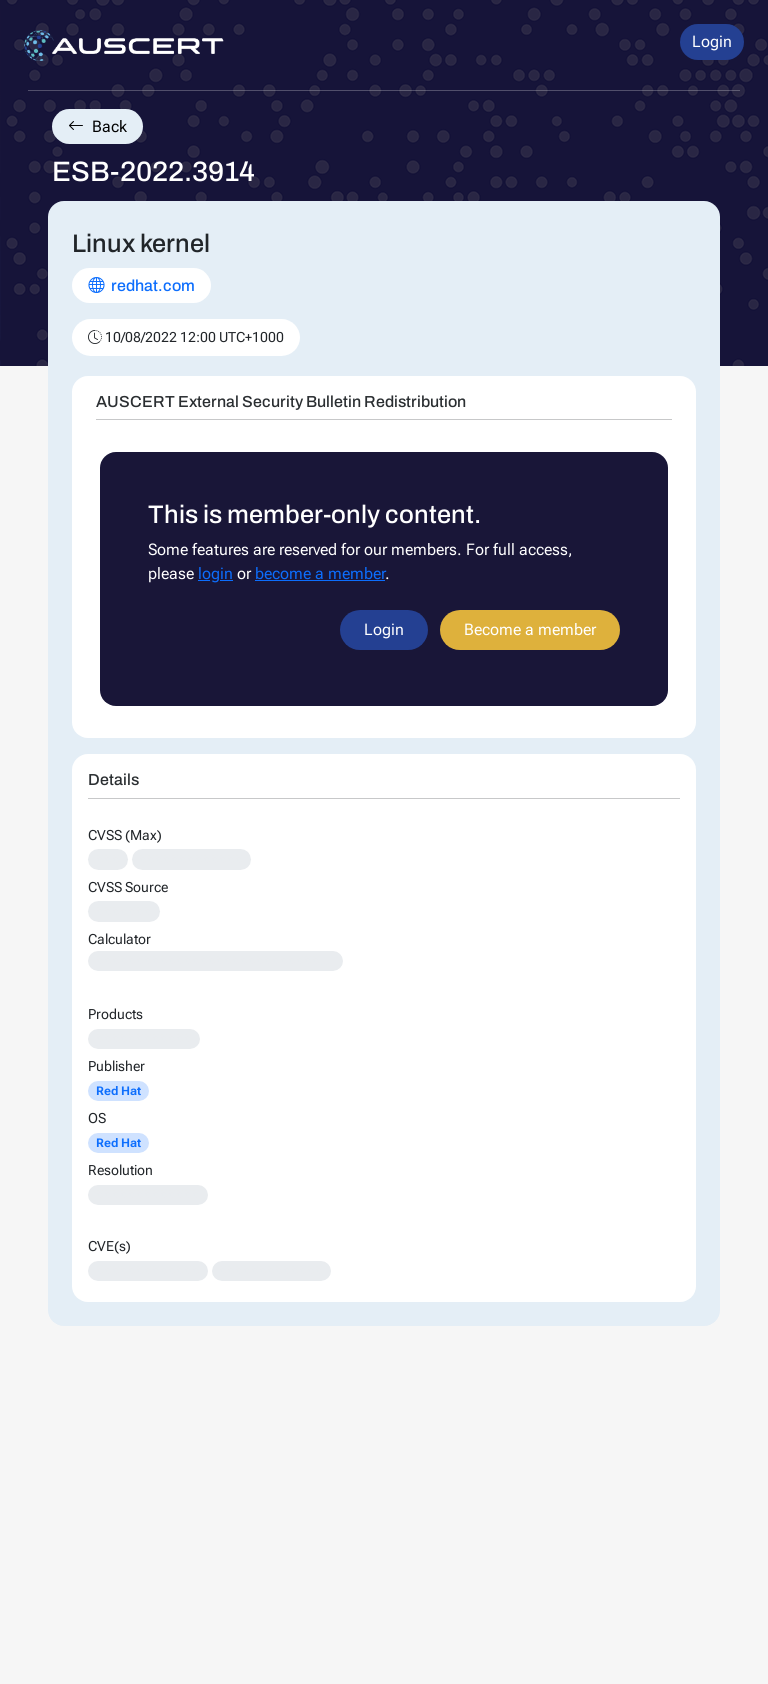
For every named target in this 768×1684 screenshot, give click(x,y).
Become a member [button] (530, 629)
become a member (320, 573)
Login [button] (712, 41)
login (215, 573)
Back (97, 126)
